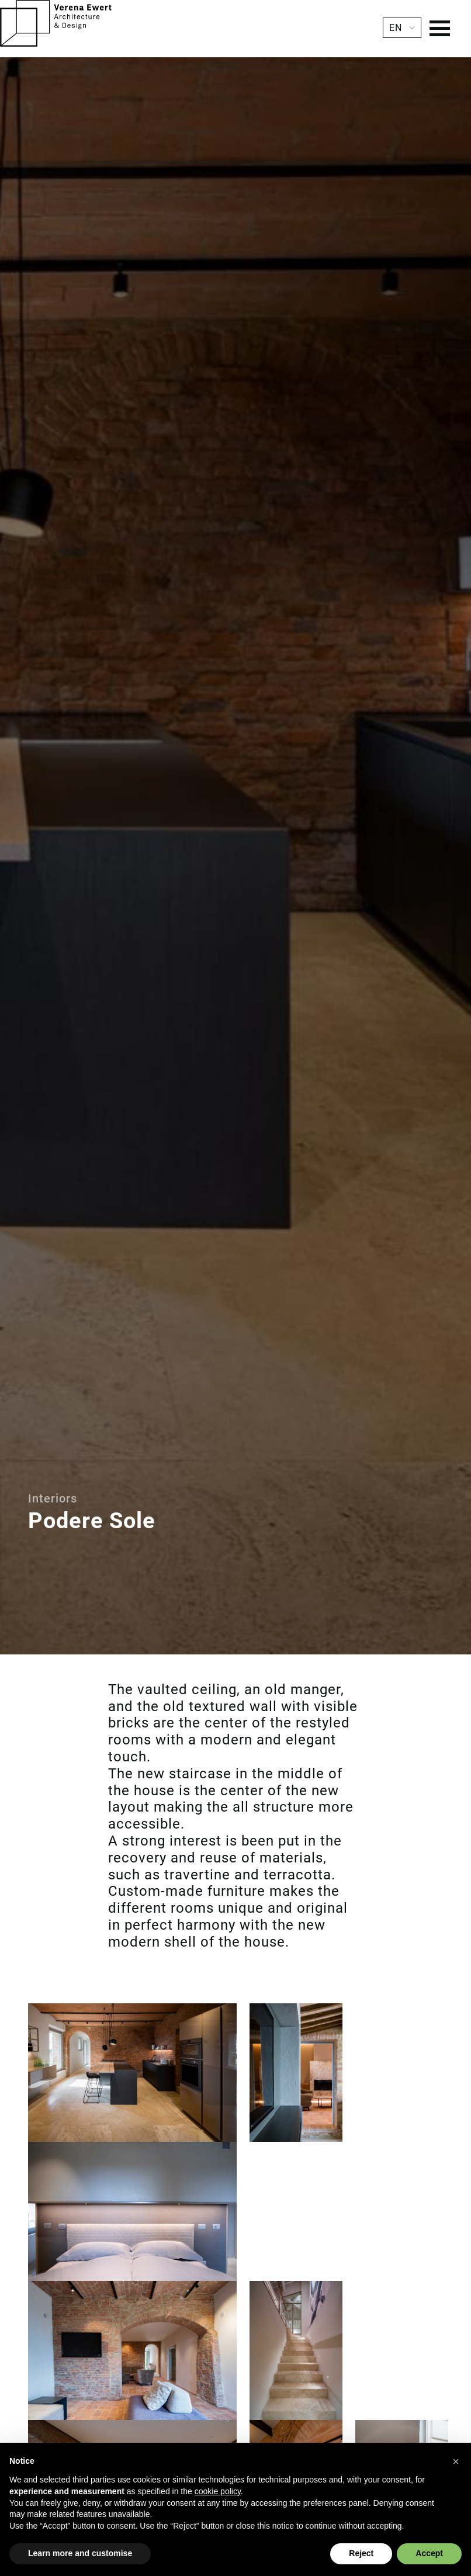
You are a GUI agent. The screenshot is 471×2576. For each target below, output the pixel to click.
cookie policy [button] (218, 2491)
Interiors (52, 1498)
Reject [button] (361, 2553)
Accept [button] (429, 2553)
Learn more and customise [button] (80, 2553)
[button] (455, 2461)
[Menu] (440, 29)
